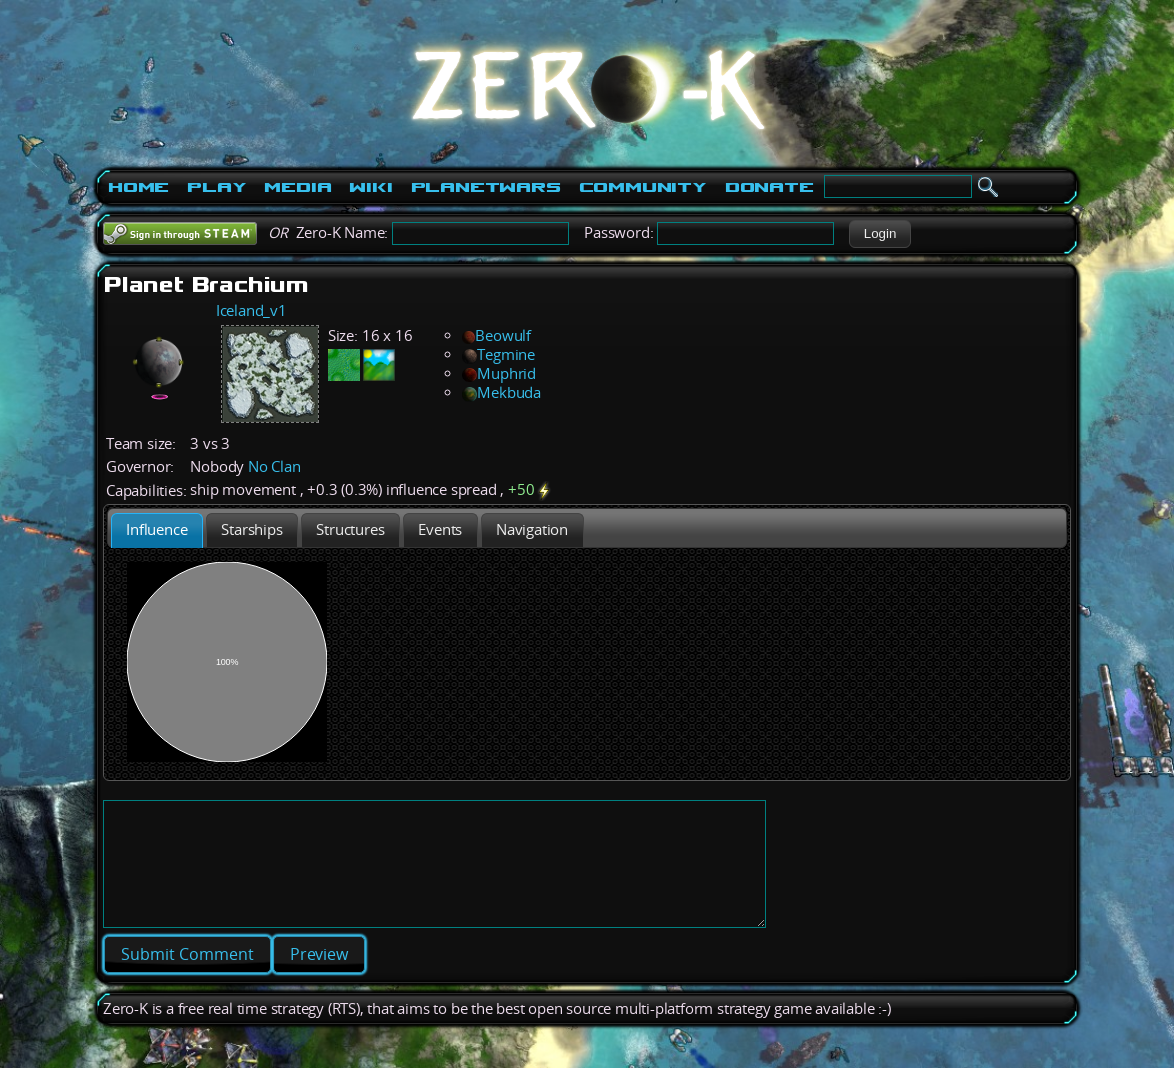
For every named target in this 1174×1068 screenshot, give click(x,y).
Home (138, 187)
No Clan (274, 466)
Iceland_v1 (251, 310)
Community (643, 187)
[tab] (157, 530)
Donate (769, 187)
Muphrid (499, 373)
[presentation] (157, 530)
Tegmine (498, 354)
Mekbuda (501, 392)
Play (216, 187)
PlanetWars (486, 187)
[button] (879, 234)
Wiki (370, 187)
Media (297, 187)
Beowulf (496, 335)
